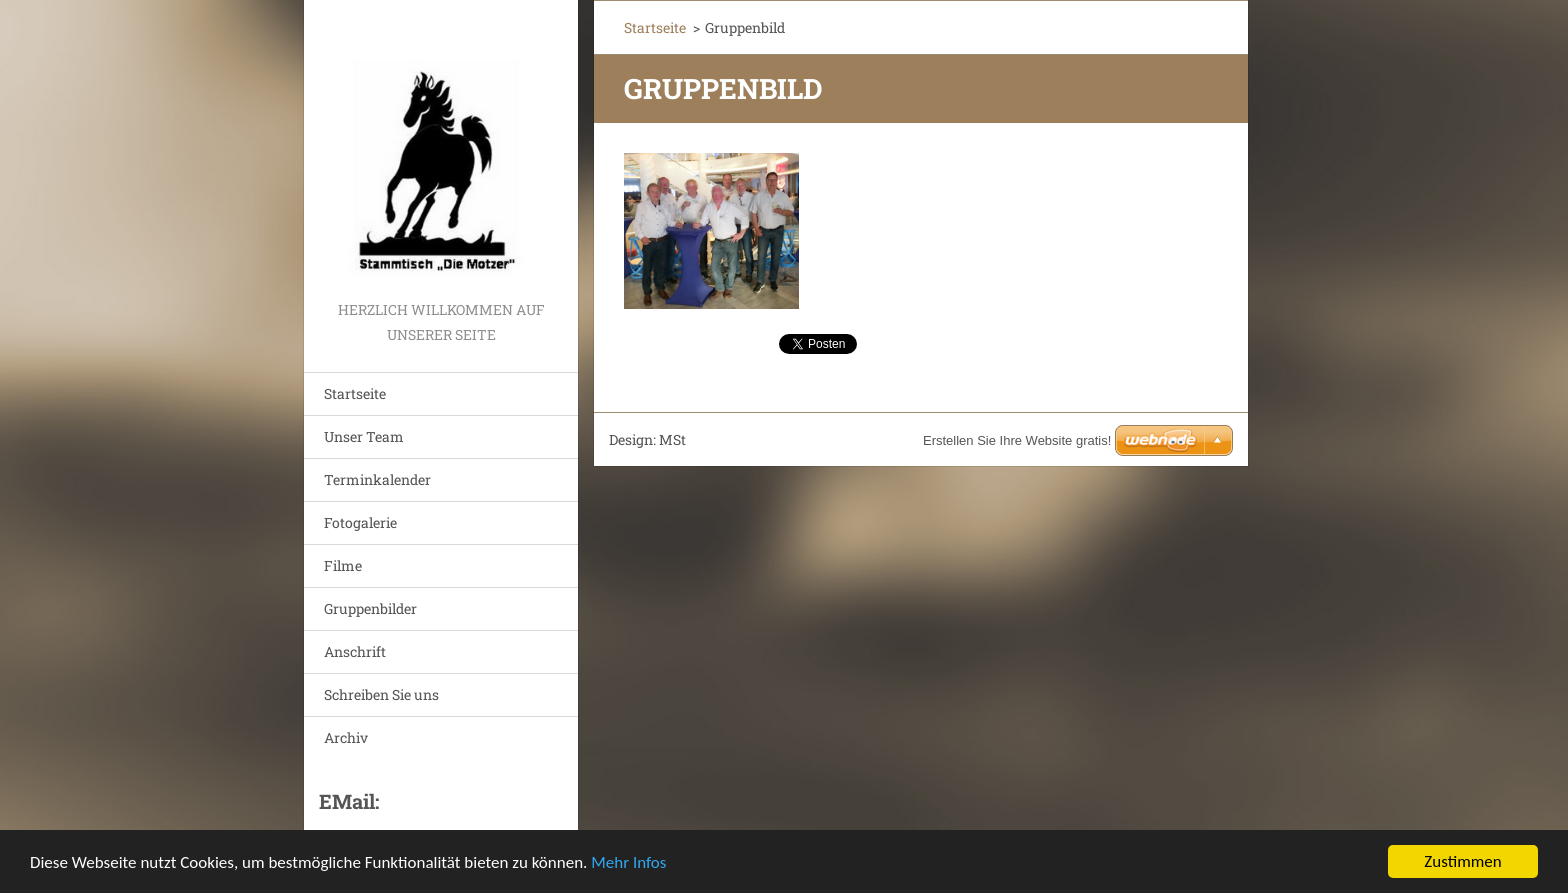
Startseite (355, 393)
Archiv (346, 737)
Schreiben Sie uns (381, 694)
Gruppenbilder (370, 608)
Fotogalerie (360, 522)
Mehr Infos (628, 863)
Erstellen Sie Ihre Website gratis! (1017, 440)
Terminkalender (377, 479)
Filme (343, 565)
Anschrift (355, 651)
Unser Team (364, 436)
